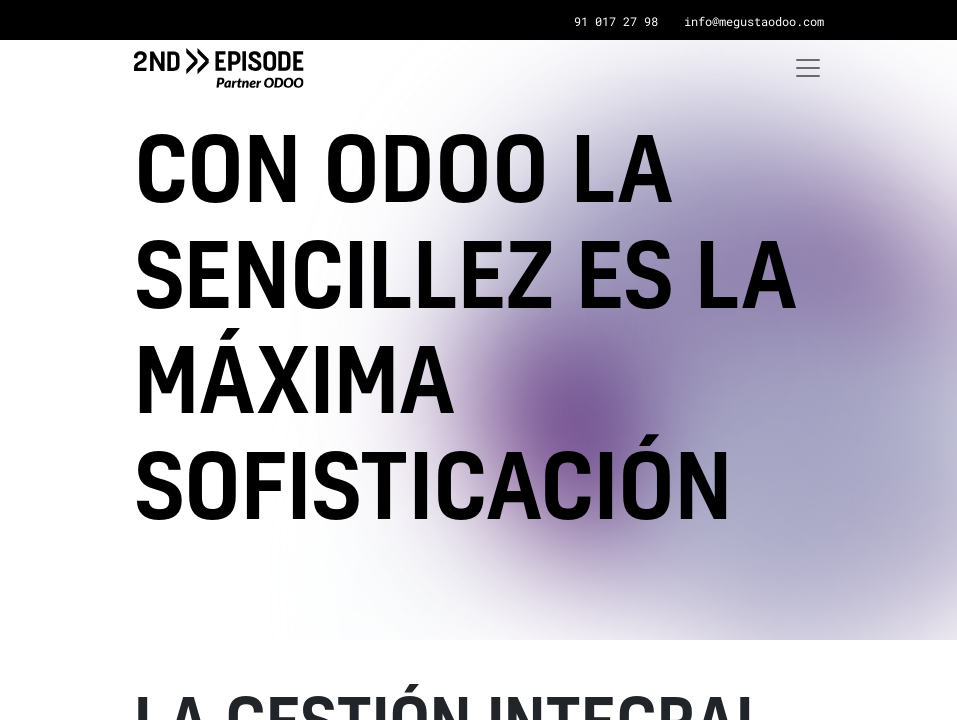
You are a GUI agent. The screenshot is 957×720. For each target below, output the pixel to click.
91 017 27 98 (616, 21)
